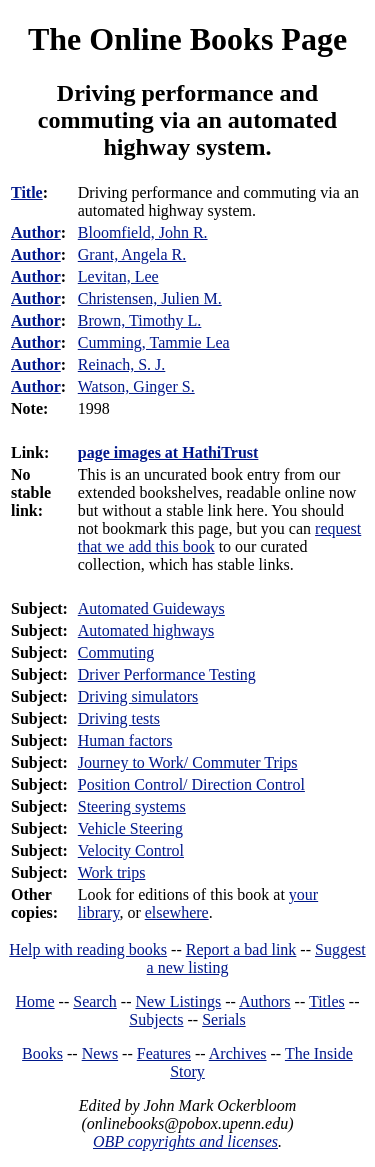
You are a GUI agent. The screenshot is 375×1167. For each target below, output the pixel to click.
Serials (224, 1019)
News (100, 1053)
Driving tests (119, 718)
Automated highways (146, 630)
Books (42, 1053)
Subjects (156, 1019)
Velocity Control (131, 850)
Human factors (125, 740)
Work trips (112, 872)
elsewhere (177, 912)
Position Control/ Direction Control (191, 784)
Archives (238, 1053)
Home (35, 1001)
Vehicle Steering (130, 828)
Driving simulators (138, 696)
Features (164, 1053)
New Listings (178, 1001)
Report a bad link (241, 949)
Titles (327, 1001)
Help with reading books (88, 949)
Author (36, 232)
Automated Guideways (151, 608)
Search (95, 1001)
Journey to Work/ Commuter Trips (188, 762)
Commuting (116, 652)
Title (27, 192)
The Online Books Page (187, 39)
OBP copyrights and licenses (185, 1141)
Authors (265, 1001)
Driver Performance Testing (167, 674)
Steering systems (132, 806)
